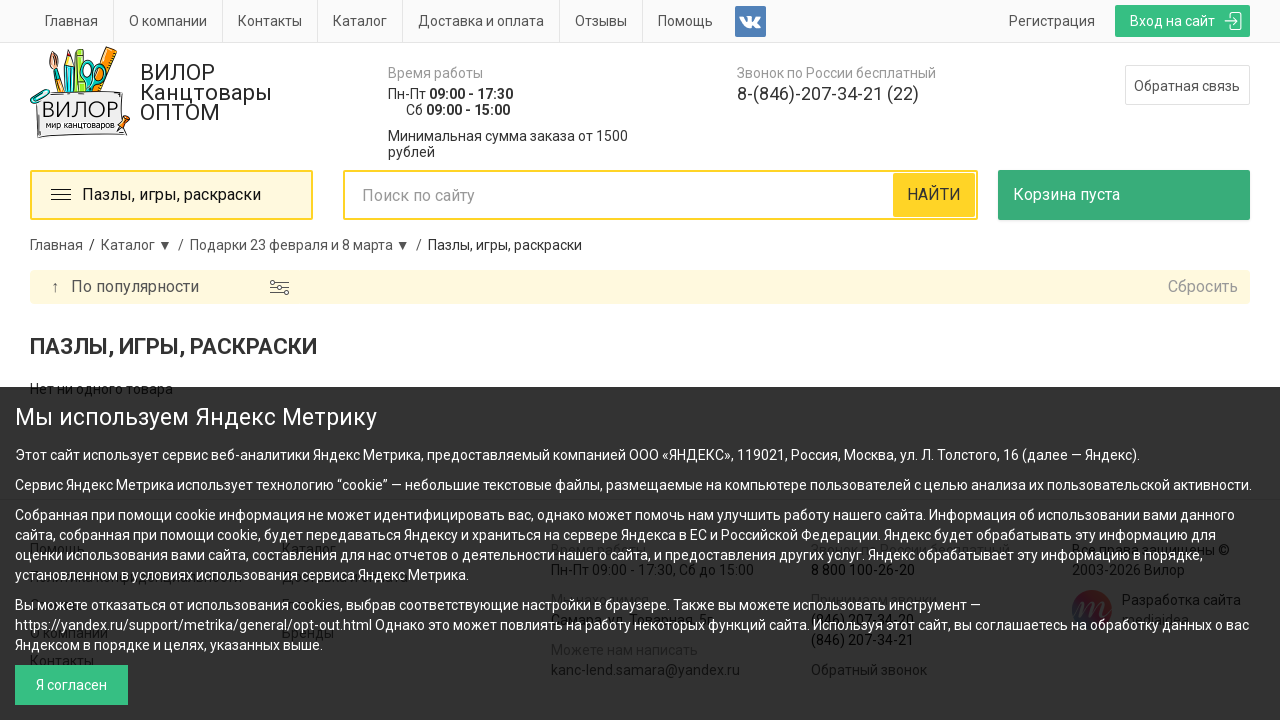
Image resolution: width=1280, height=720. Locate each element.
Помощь (685, 21)
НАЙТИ (934, 194)
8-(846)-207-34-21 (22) (828, 93)
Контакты (270, 21)
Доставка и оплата (481, 21)
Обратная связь (1187, 86)
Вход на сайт (1172, 21)
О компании (168, 21)
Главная (71, 21)
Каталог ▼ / (145, 245)
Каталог (360, 21)
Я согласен (71, 685)
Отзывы (601, 21)
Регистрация (1052, 21)
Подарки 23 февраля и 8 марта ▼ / (309, 245)
